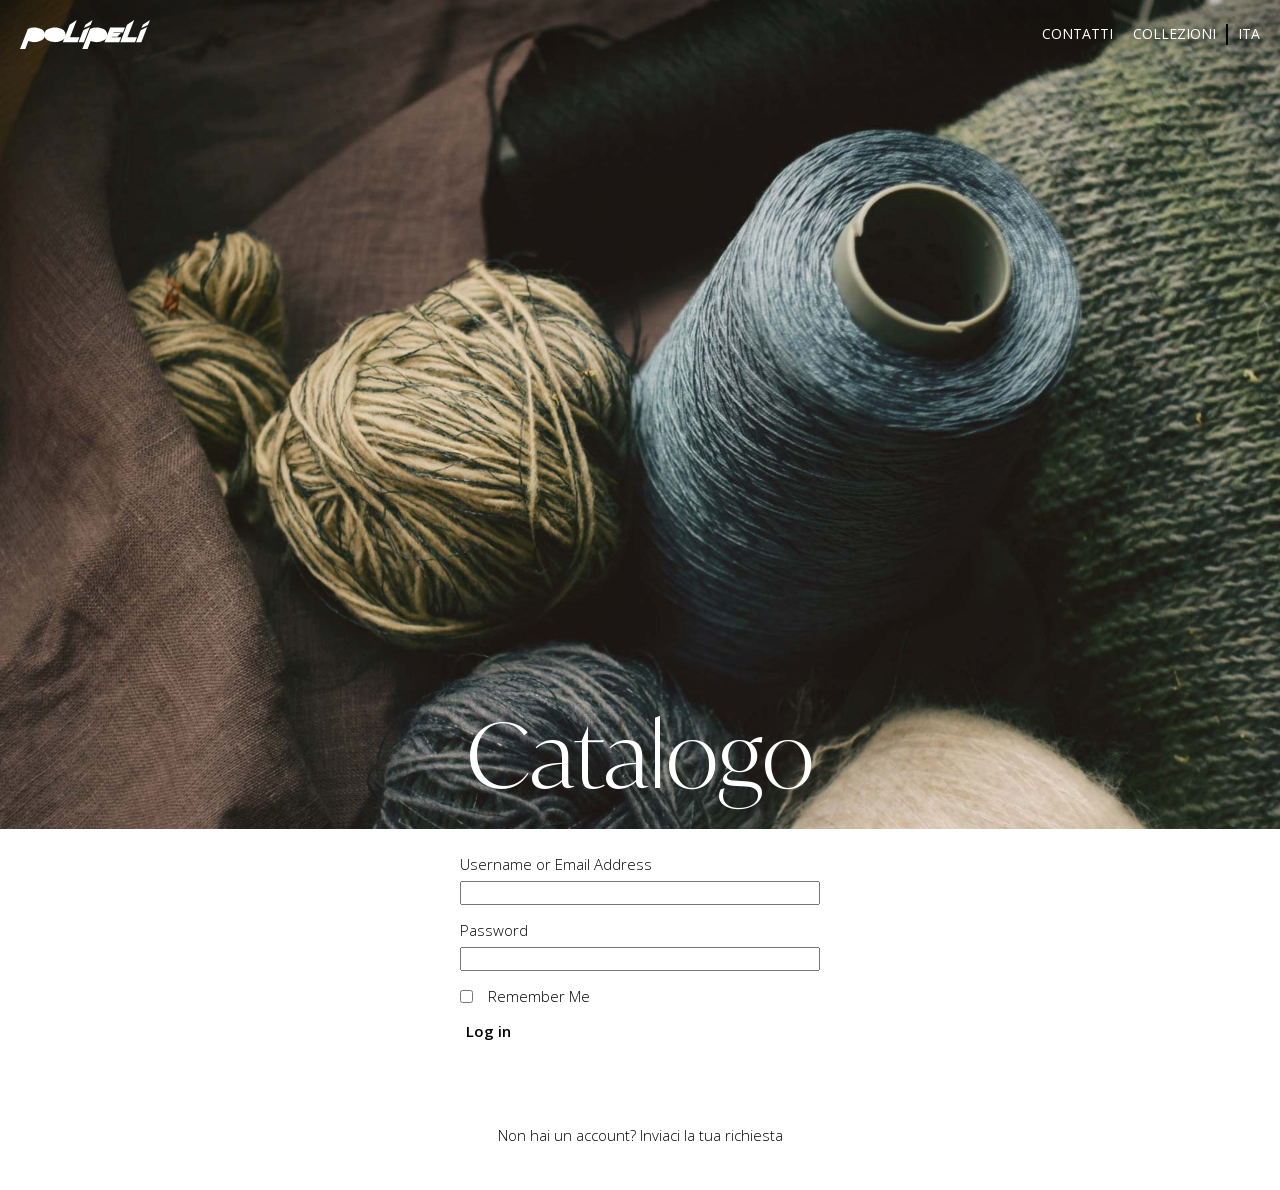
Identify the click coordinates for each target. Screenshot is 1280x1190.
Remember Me (539, 996)
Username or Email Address (556, 864)
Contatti (1077, 33)
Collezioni (1174, 33)
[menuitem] (1249, 34)
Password (494, 930)
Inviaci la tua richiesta (711, 1135)
